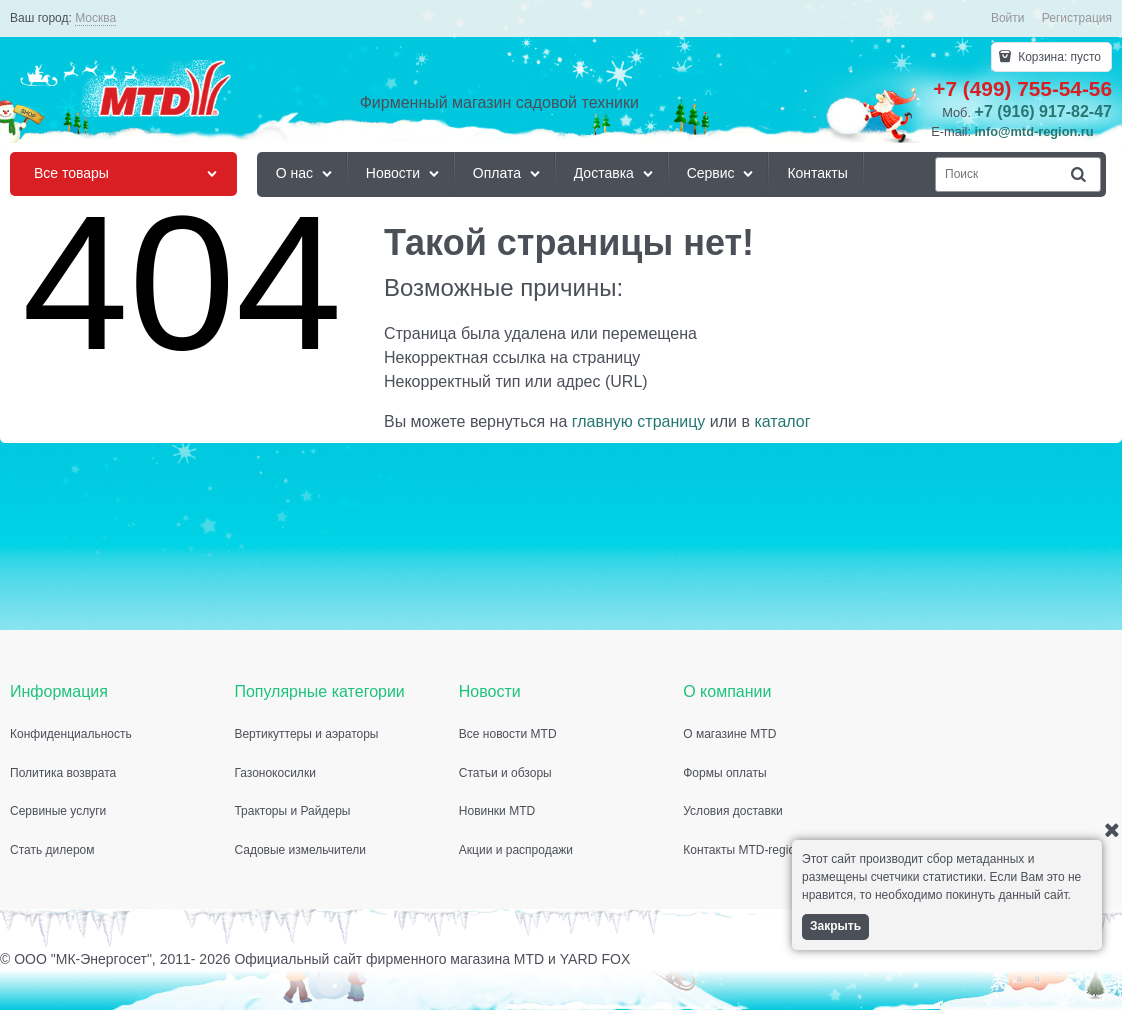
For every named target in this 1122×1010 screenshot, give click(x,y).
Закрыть (835, 926)
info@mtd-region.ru (1034, 131)
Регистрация (1077, 18)
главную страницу (639, 421)
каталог (782, 421)
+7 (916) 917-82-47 (1043, 111)
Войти (1008, 18)
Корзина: (1058, 57)
